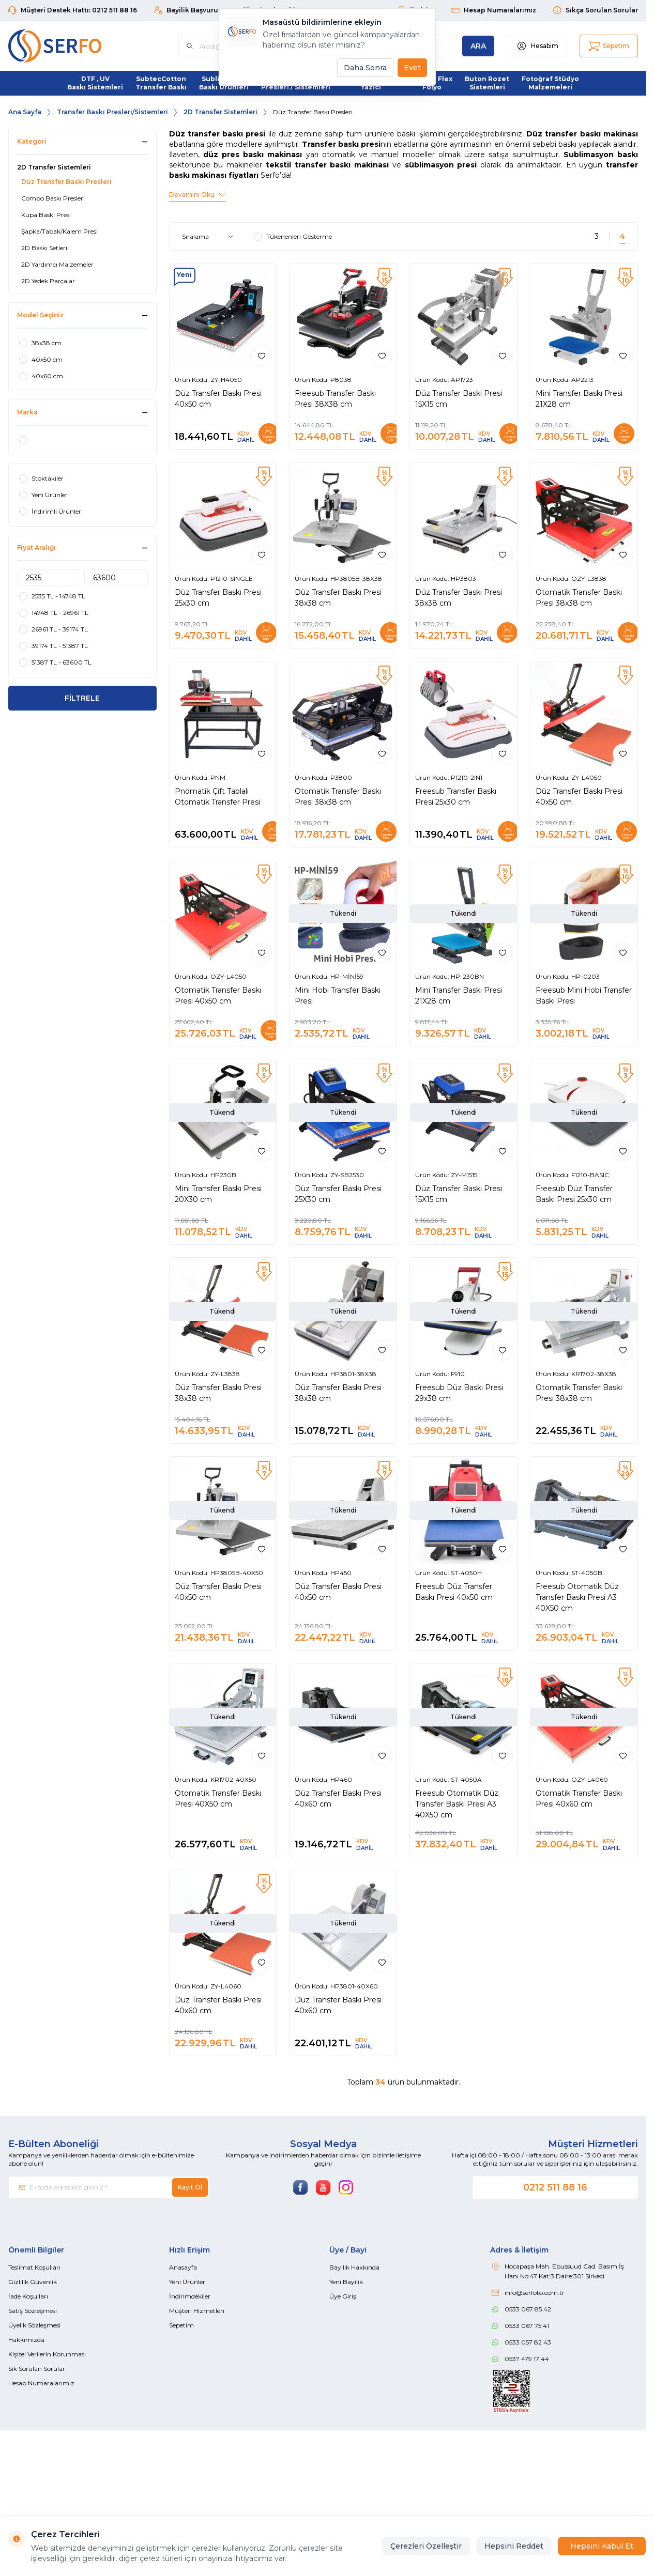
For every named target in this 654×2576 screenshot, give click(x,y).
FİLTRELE (82, 698)
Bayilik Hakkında (354, 2267)
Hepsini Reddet (513, 2546)
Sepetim (181, 2325)
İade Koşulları (28, 2296)
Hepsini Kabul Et (601, 2546)
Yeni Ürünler (187, 2282)
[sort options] (209, 236)
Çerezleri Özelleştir (426, 2546)
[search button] (478, 46)
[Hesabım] (537, 46)
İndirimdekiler (189, 2296)
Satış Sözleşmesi (32, 2311)
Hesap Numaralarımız (41, 2383)
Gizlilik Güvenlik (32, 2282)
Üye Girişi (343, 2296)
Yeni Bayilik (346, 2282)
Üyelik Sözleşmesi (34, 2325)
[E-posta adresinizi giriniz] (109, 2187)
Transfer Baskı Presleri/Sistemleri (112, 112)
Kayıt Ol (190, 2187)
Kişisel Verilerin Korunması (47, 2354)
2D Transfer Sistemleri (220, 112)
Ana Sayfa (24, 112)
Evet (412, 67)
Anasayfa (183, 2267)
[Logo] (70, 46)
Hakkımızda (26, 2339)
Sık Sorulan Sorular (36, 2368)
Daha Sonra (365, 67)
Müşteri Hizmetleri (196, 2311)
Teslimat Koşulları (34, 2267)
